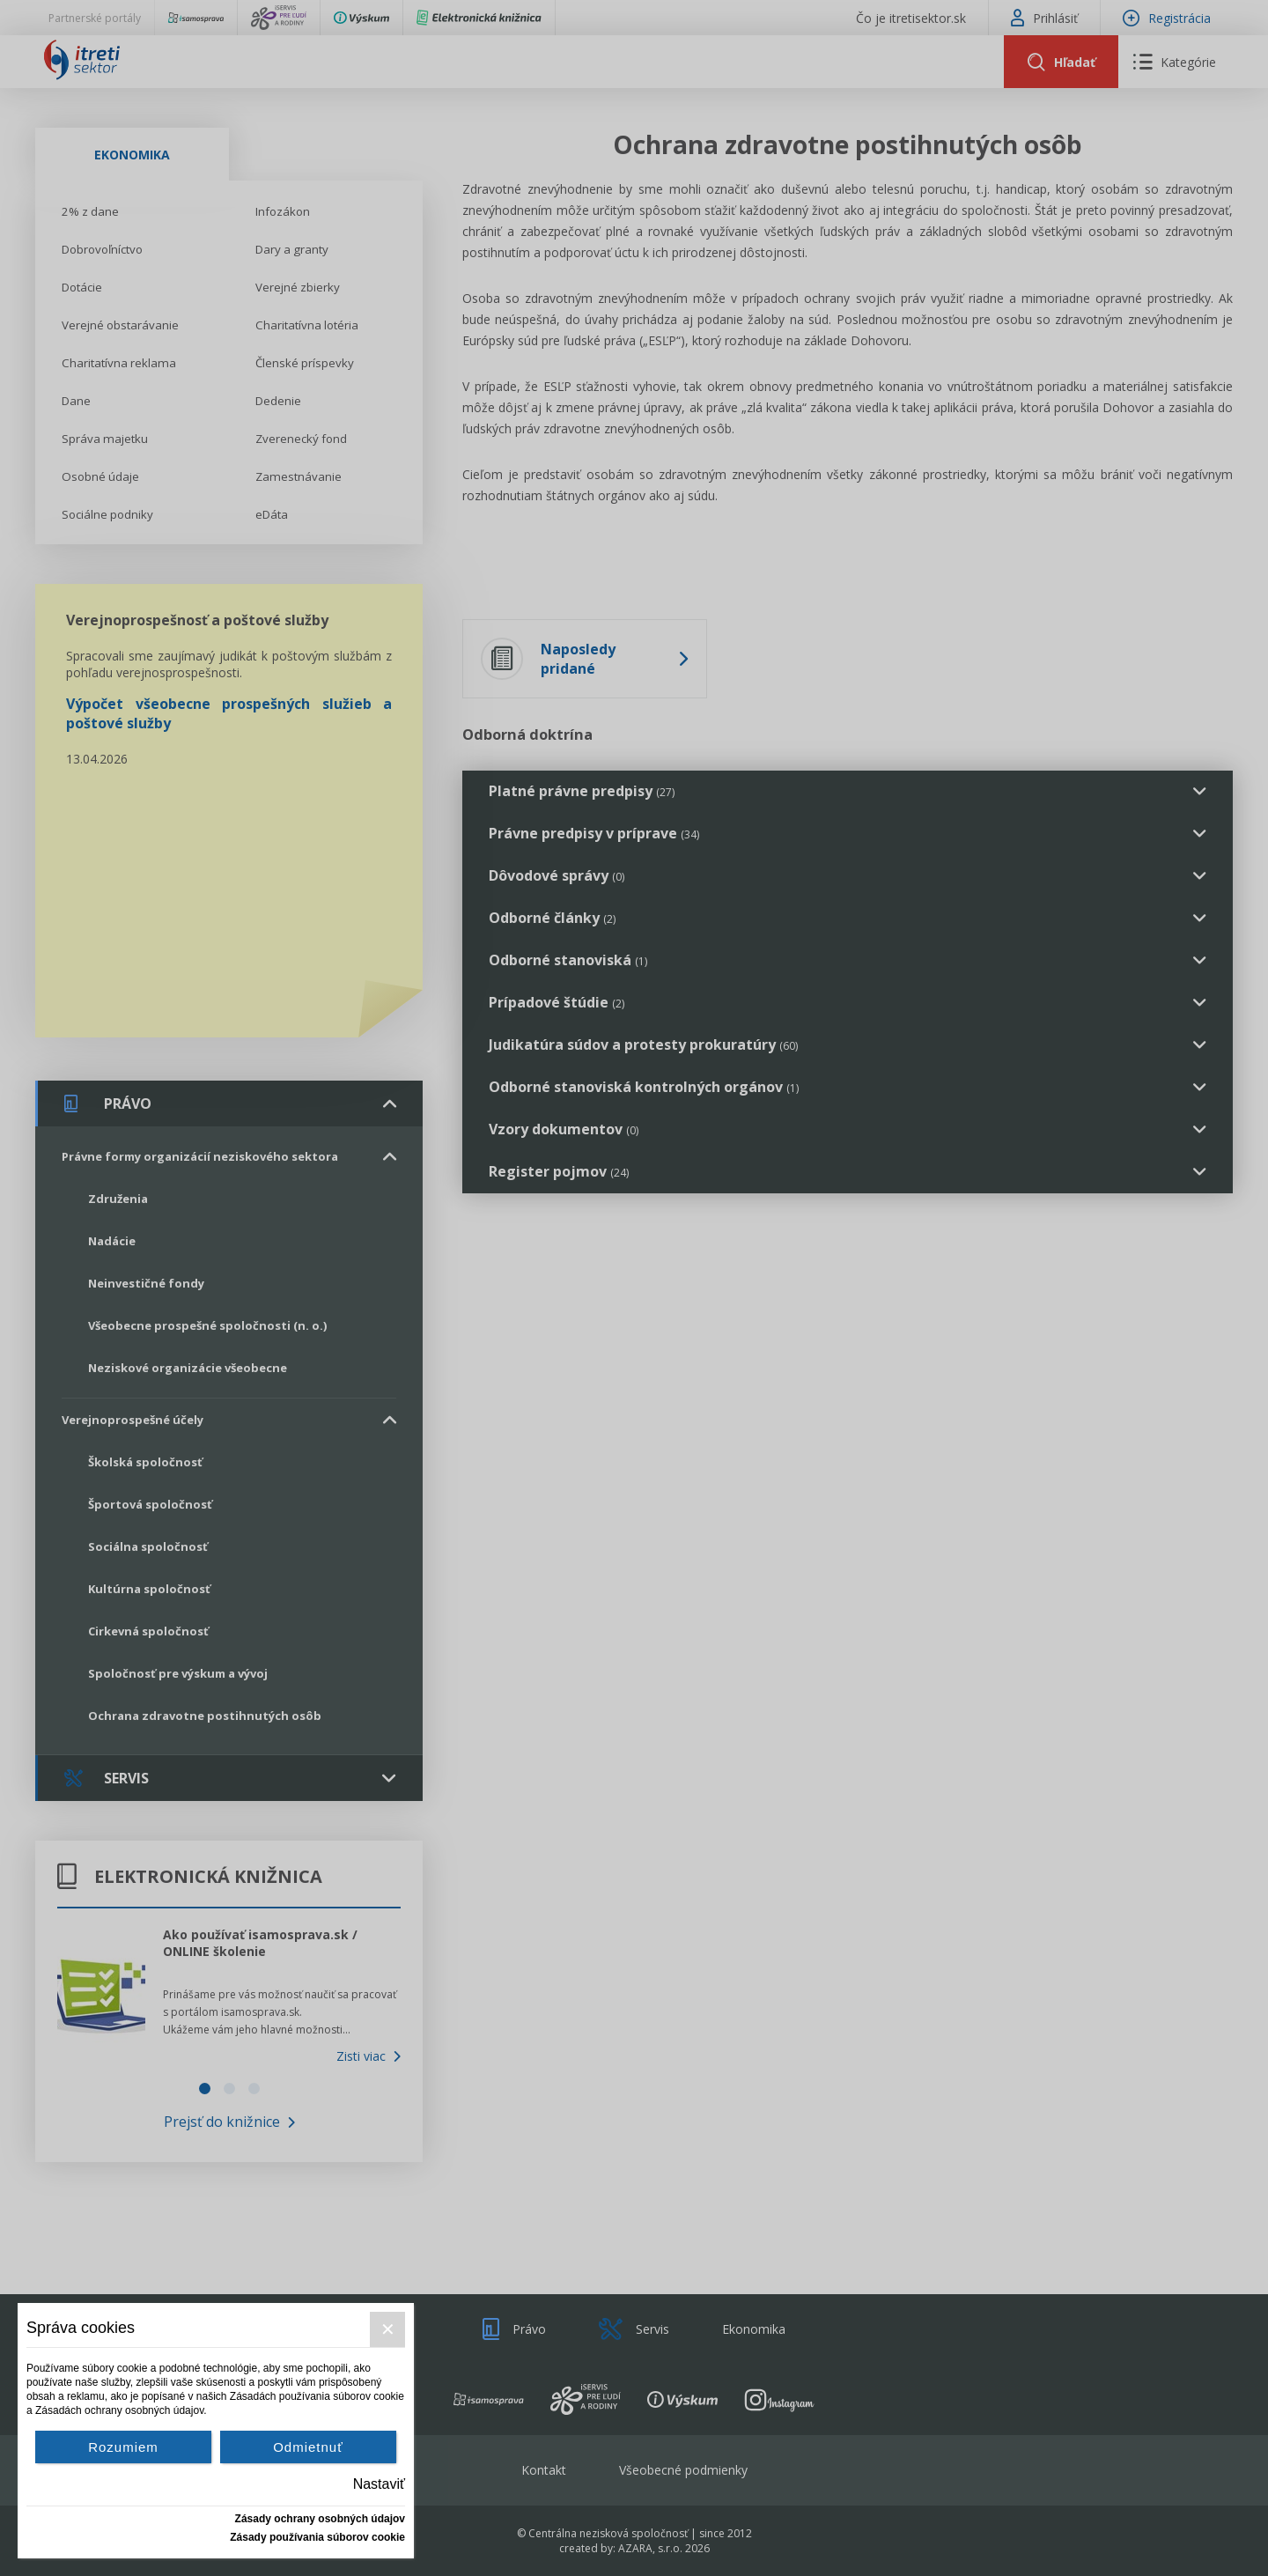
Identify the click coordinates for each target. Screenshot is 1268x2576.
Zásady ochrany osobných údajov (320, 2519)
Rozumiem (123, 2446)
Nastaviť (379, 2483)
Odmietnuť (308, 2446)
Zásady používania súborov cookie (317, 2537)
